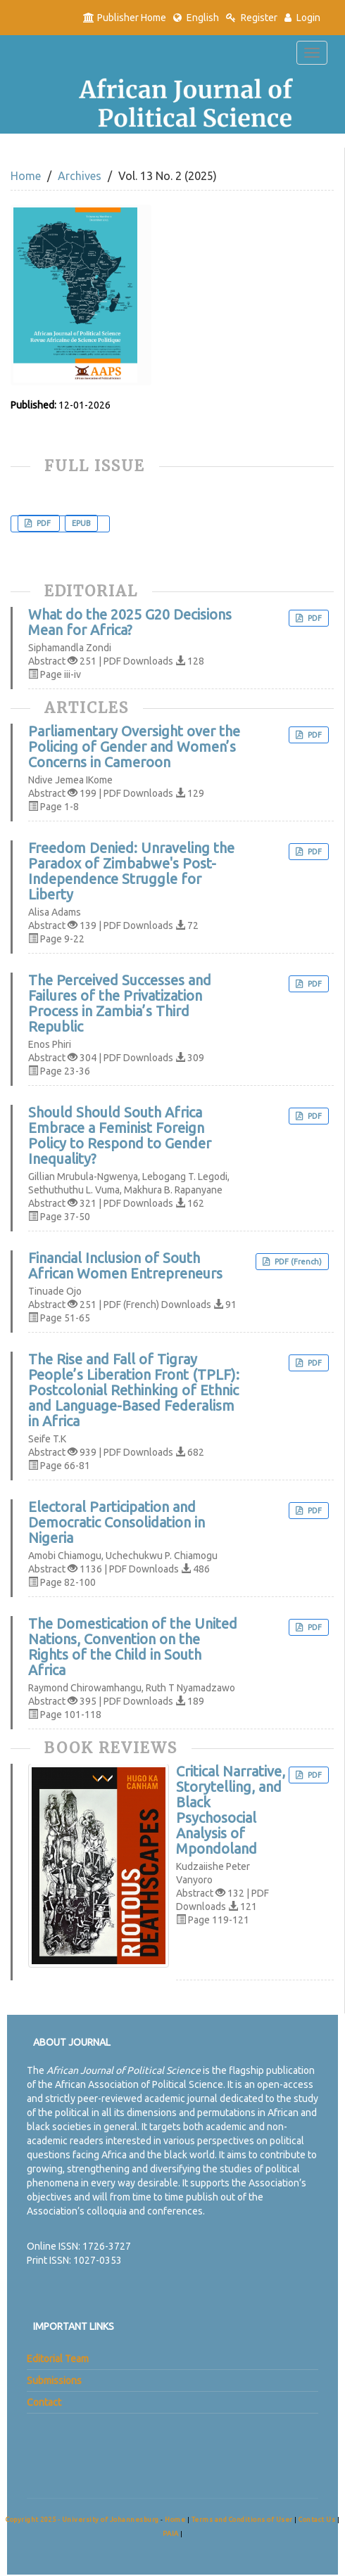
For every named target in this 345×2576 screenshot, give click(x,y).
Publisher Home (124, 17)
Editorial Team (58, 2358)
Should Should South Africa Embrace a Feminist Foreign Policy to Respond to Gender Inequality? (119, 1136)
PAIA (172, 2533)
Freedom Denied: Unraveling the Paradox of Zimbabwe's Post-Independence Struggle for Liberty (131, 871)
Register (251, 17)
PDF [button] (43, 523)
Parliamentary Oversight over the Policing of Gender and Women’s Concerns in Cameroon (134, 747)
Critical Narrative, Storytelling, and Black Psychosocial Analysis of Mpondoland (230, 1810)
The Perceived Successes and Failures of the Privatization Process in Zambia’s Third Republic (119, 1003)
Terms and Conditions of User (243, 2519)
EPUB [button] (81, 523)
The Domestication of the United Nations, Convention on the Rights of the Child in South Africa (132, 1647)
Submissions (54, 2380)
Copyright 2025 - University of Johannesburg (82, 2519)
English (196, 17)
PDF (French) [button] (297, 1261)
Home (26, 175)
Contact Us (318, 2519)
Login (302, 17)
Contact (44, 2402)
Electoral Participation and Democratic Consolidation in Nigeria (116, 1522)
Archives (79, 175)
